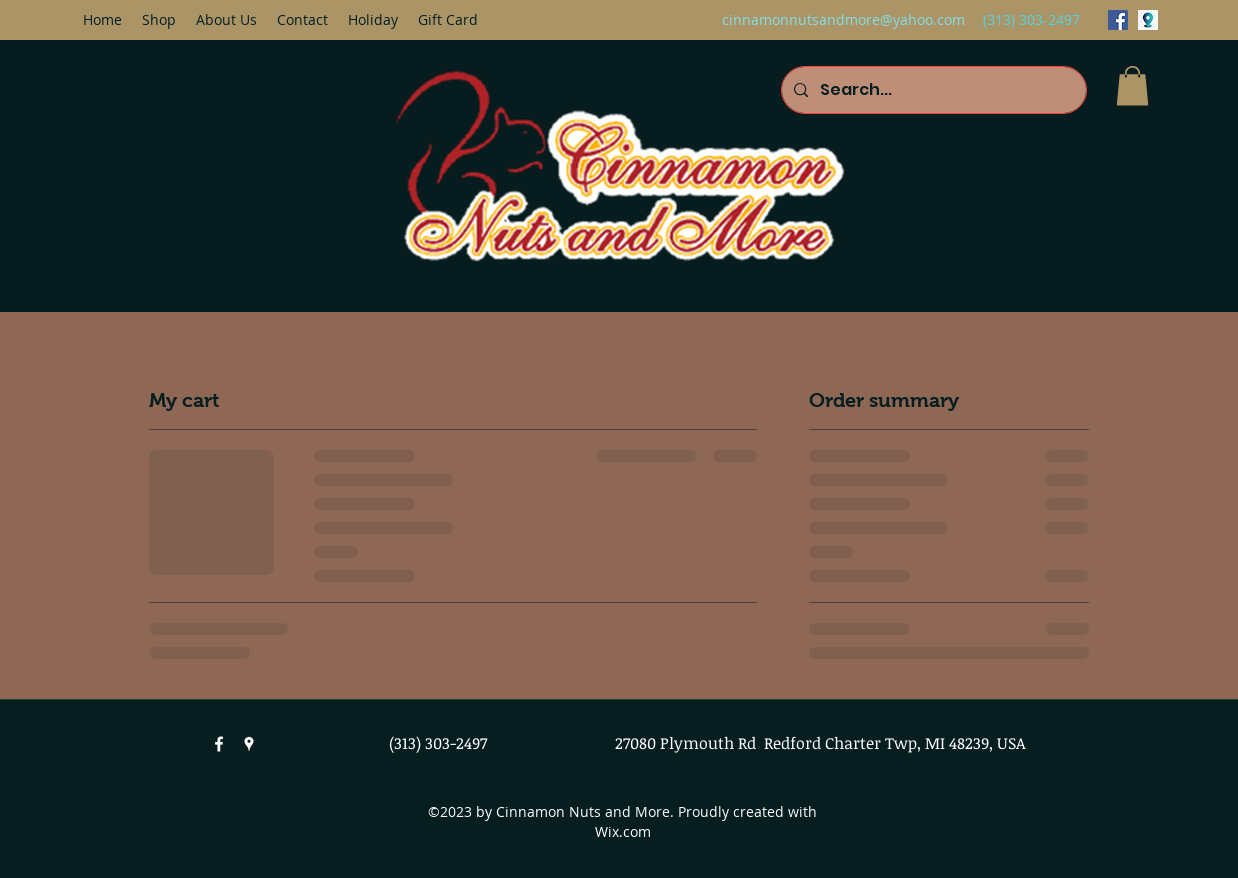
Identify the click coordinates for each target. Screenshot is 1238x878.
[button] (1132, 85)
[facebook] (1118, 20)
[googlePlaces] (1148, 20)
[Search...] (932, 90)
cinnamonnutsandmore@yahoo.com (843, 19)
